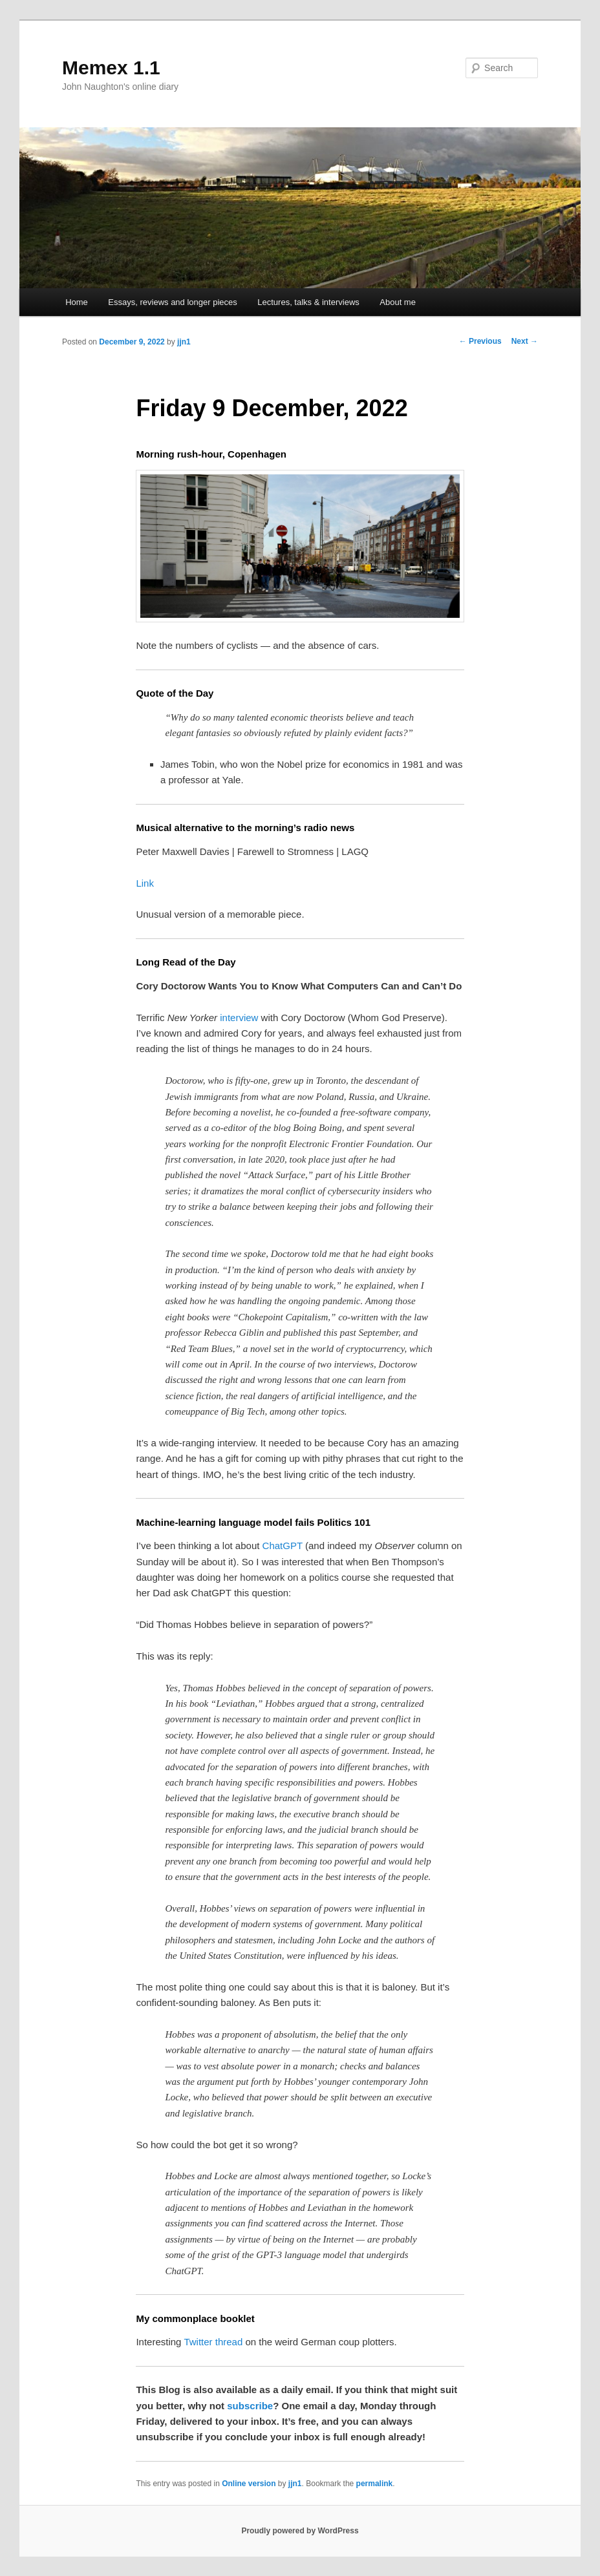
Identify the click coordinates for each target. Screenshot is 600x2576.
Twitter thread (213, 2341)
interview (239, 1017)
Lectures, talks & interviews (308, 302)
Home (76, 302)
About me (398, 302)
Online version (248, 2483)
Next (524, 341)
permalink (374, 2483)
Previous (480, 341)
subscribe (250, 2405)
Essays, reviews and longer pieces (172, 302)
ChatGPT (282, 1545)
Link (145, 883)
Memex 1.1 (111, 67)
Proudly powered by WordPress (299, 2530)
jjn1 (184, 341)
